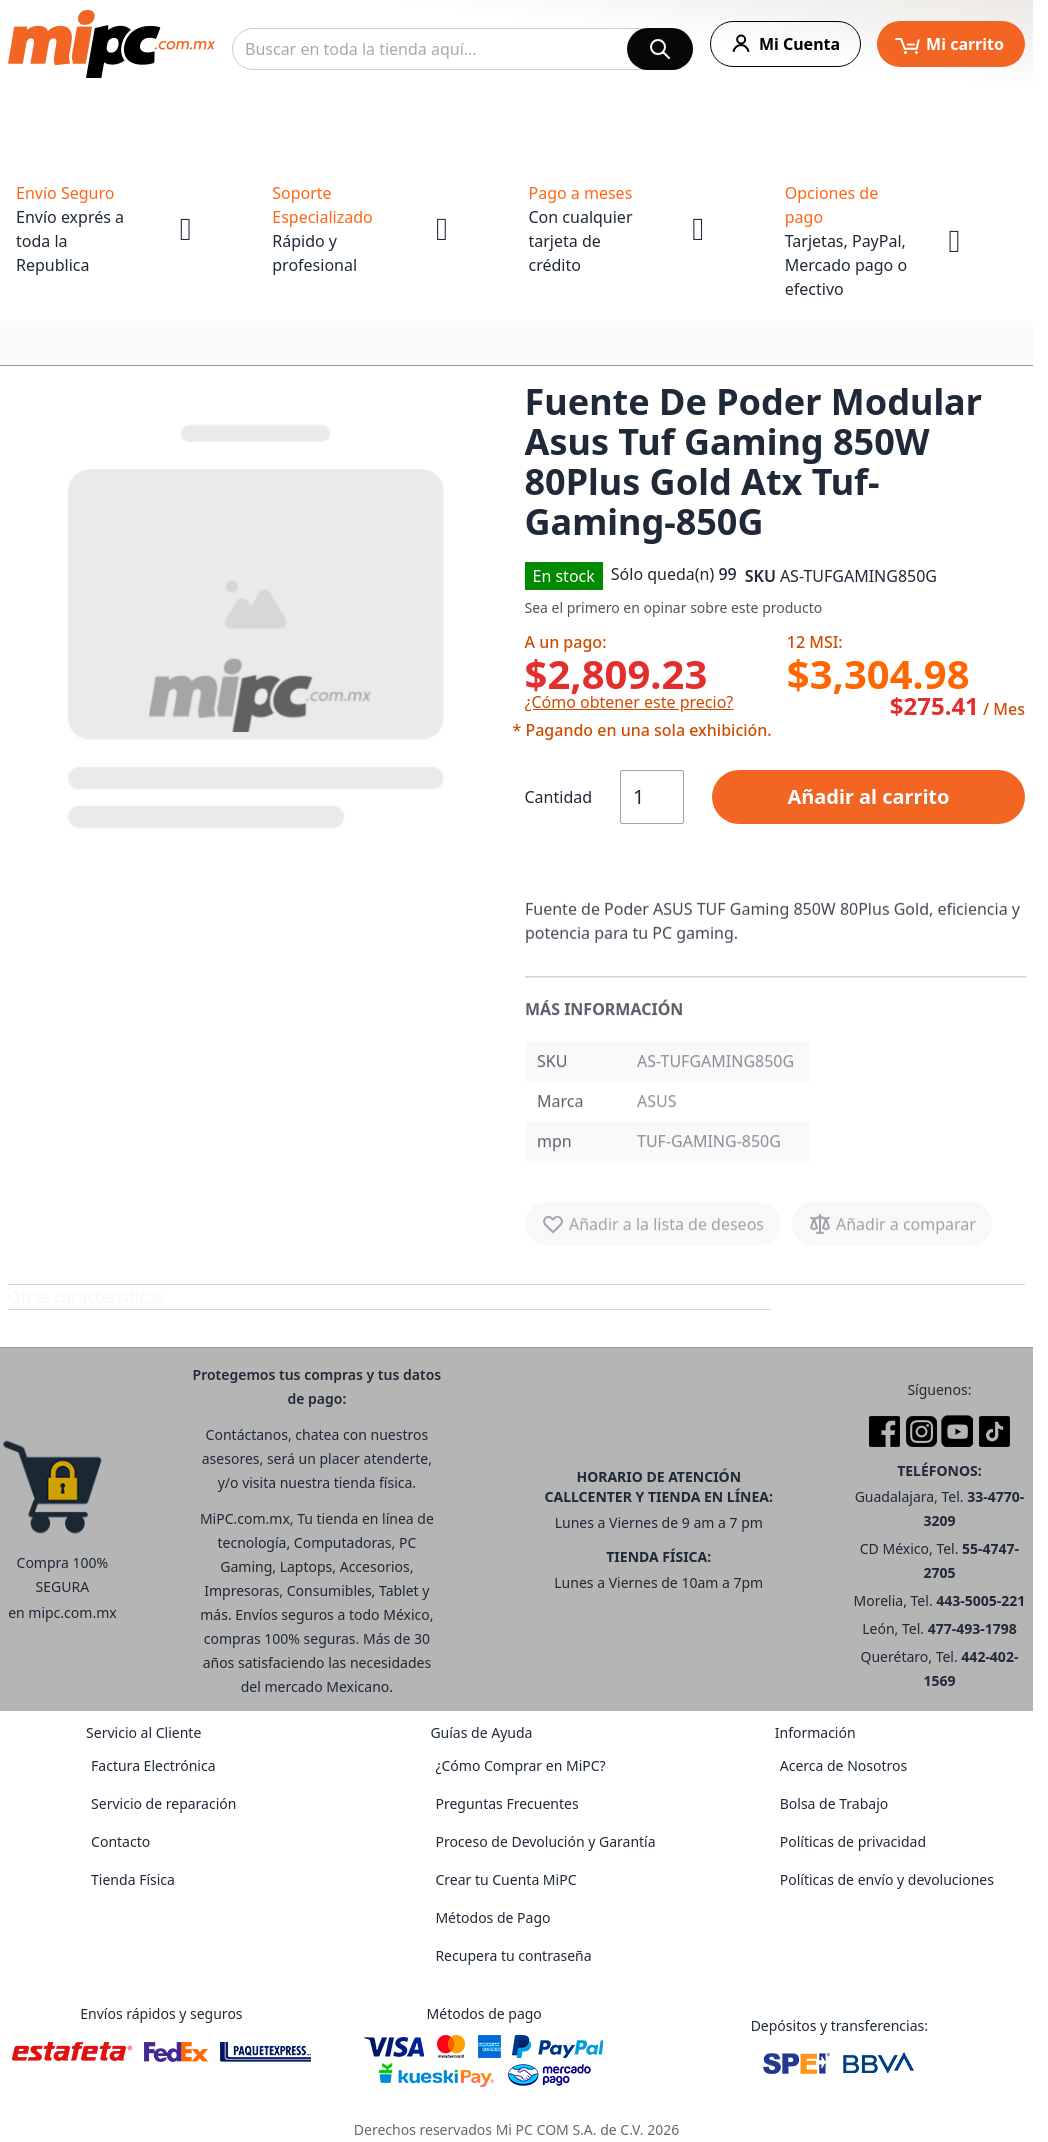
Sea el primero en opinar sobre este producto (674, 607)
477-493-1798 (972, 1628)
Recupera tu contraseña (513, 1955)
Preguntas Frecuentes (506, 1803)
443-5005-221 (980, 1600)
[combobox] (462, 49)
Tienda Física (133, 1879)
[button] (258, 622)
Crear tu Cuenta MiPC (505, 1879)
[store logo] (111, 44)
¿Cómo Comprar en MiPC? (520, 1765)
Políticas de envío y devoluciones (887, 1879)
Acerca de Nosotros (843, 1765)
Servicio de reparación (163, 1803)
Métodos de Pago (492, 1917)
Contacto (120, 1841)
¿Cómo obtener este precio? (629, 702)
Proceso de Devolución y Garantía (545, 1841)
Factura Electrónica (153, 1765)
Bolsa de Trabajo (834, 1803)
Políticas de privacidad (853, 1841)
